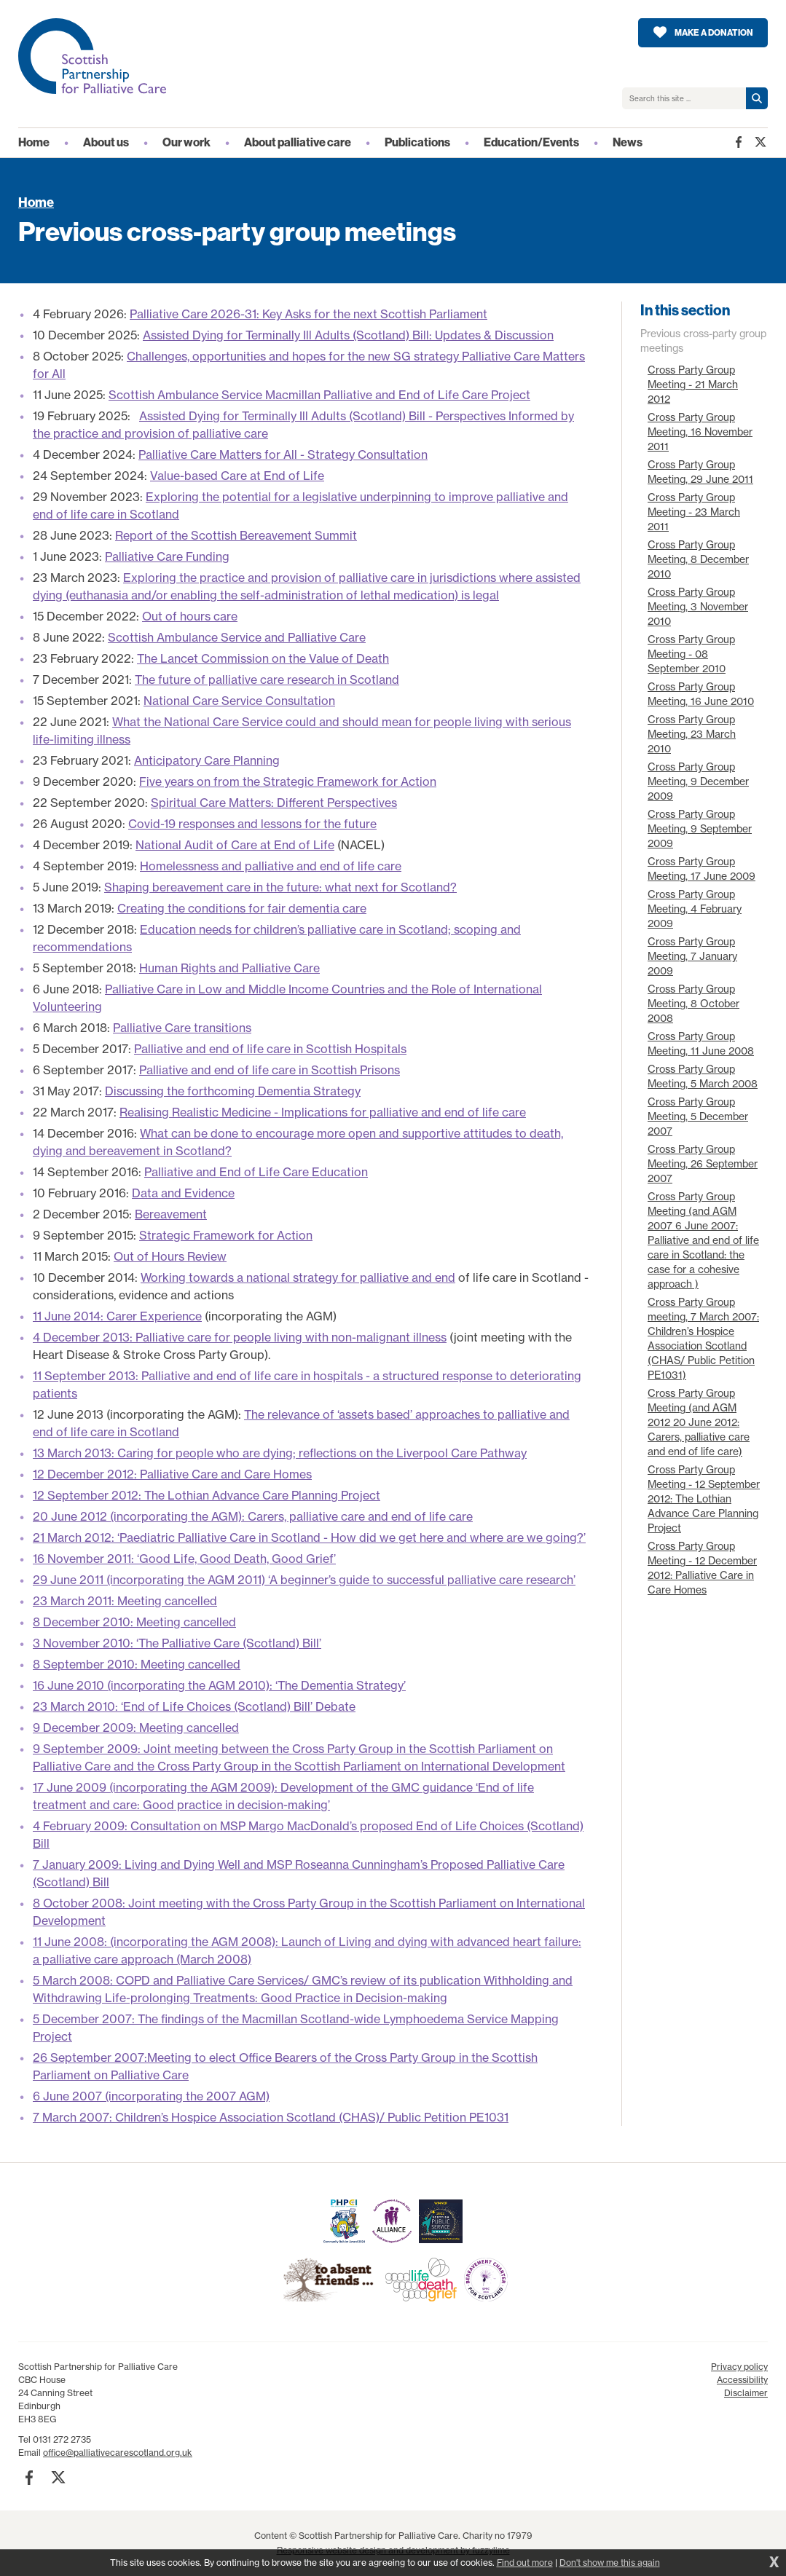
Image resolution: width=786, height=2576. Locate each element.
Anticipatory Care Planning (207, 760)
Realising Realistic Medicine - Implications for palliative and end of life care (322, 1112)
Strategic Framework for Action (226, 1235)
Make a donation (714, 33)
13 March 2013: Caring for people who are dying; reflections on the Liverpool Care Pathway (280, 1453)
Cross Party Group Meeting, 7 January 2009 (692, 956)
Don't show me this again (609, 2562)
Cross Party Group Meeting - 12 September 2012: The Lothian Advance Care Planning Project (704, 1498)
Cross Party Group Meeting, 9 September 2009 (700, 828)
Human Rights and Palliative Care (229, 968)
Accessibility (742, 2379)
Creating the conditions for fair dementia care (241, 908)
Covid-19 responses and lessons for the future (252, 823)
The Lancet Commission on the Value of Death (263, 658)
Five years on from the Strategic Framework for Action (287, 781)
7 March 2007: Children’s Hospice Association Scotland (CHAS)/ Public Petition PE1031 (270, 2117)
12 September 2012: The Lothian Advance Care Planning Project (206, 1495)
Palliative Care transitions (182, 1027)
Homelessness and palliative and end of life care (270, 866)
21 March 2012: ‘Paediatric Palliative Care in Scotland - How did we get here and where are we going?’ (309, 1537)
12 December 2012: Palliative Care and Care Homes (172, 1474)
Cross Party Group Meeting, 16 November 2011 (700, 431)
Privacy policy (739, 2366)
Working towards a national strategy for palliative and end (298, 1277)
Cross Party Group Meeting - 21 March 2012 (693, 384)
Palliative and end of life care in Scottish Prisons (269, 1070)
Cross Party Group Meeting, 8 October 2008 (693, 1003)
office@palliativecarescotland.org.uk (117, 2452)
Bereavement (171, 1214)
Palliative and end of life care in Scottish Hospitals (270, 1048)
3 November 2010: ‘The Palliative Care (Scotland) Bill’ (177, 1643)
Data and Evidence (183, 1193)
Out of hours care (189, 616)
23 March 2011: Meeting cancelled (125, 1601)
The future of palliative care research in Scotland (267, 679)
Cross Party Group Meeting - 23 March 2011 (694, 511)
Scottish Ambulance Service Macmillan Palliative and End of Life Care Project (319, 394)
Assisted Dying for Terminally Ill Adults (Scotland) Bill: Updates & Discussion (348, 335)
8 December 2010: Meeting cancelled (134, 1622)
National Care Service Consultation (239, 700)
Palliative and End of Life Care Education (256, 1172)
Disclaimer (746, 2392)
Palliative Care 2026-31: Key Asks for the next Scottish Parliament (308, 314)
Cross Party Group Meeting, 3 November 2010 (698, 606)
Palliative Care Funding (167, 556)
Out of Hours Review (170, 1256)
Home (36, 202)
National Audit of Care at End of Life (234, 845)
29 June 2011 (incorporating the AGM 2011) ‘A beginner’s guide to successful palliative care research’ (304, 1579)
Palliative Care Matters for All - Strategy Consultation (283, 454)
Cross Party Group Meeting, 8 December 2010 (698, 559)
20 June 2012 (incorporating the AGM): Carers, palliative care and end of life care (253, 1516)
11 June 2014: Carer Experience (117, 1316)
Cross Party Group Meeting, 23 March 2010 (692, 734)
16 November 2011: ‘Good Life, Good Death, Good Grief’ (184, 1558)
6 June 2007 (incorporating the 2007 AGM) (151, 2096)
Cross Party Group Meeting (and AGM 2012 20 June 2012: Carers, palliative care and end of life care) (699, 1422)
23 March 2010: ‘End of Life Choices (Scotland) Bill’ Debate (194, 1706)
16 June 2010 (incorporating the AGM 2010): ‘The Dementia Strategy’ (219, 1685)
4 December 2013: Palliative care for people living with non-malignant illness (240, 1337)
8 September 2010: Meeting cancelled (136, 1664)
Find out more (525, 2562)
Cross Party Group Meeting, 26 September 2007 (703, 1163)
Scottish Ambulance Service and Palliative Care (237, 637)
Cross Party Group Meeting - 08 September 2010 (691, 653)
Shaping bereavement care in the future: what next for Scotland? (280, 887)
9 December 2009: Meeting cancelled (136, 1727)
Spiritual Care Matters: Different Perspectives (274, 802)
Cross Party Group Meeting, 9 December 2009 (698, 781)
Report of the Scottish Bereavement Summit (236, 535)
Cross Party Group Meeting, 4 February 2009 (695, 908)
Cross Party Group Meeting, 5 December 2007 (698, 1116)
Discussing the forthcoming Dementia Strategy (233, 1091)
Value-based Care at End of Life (237, 475)
